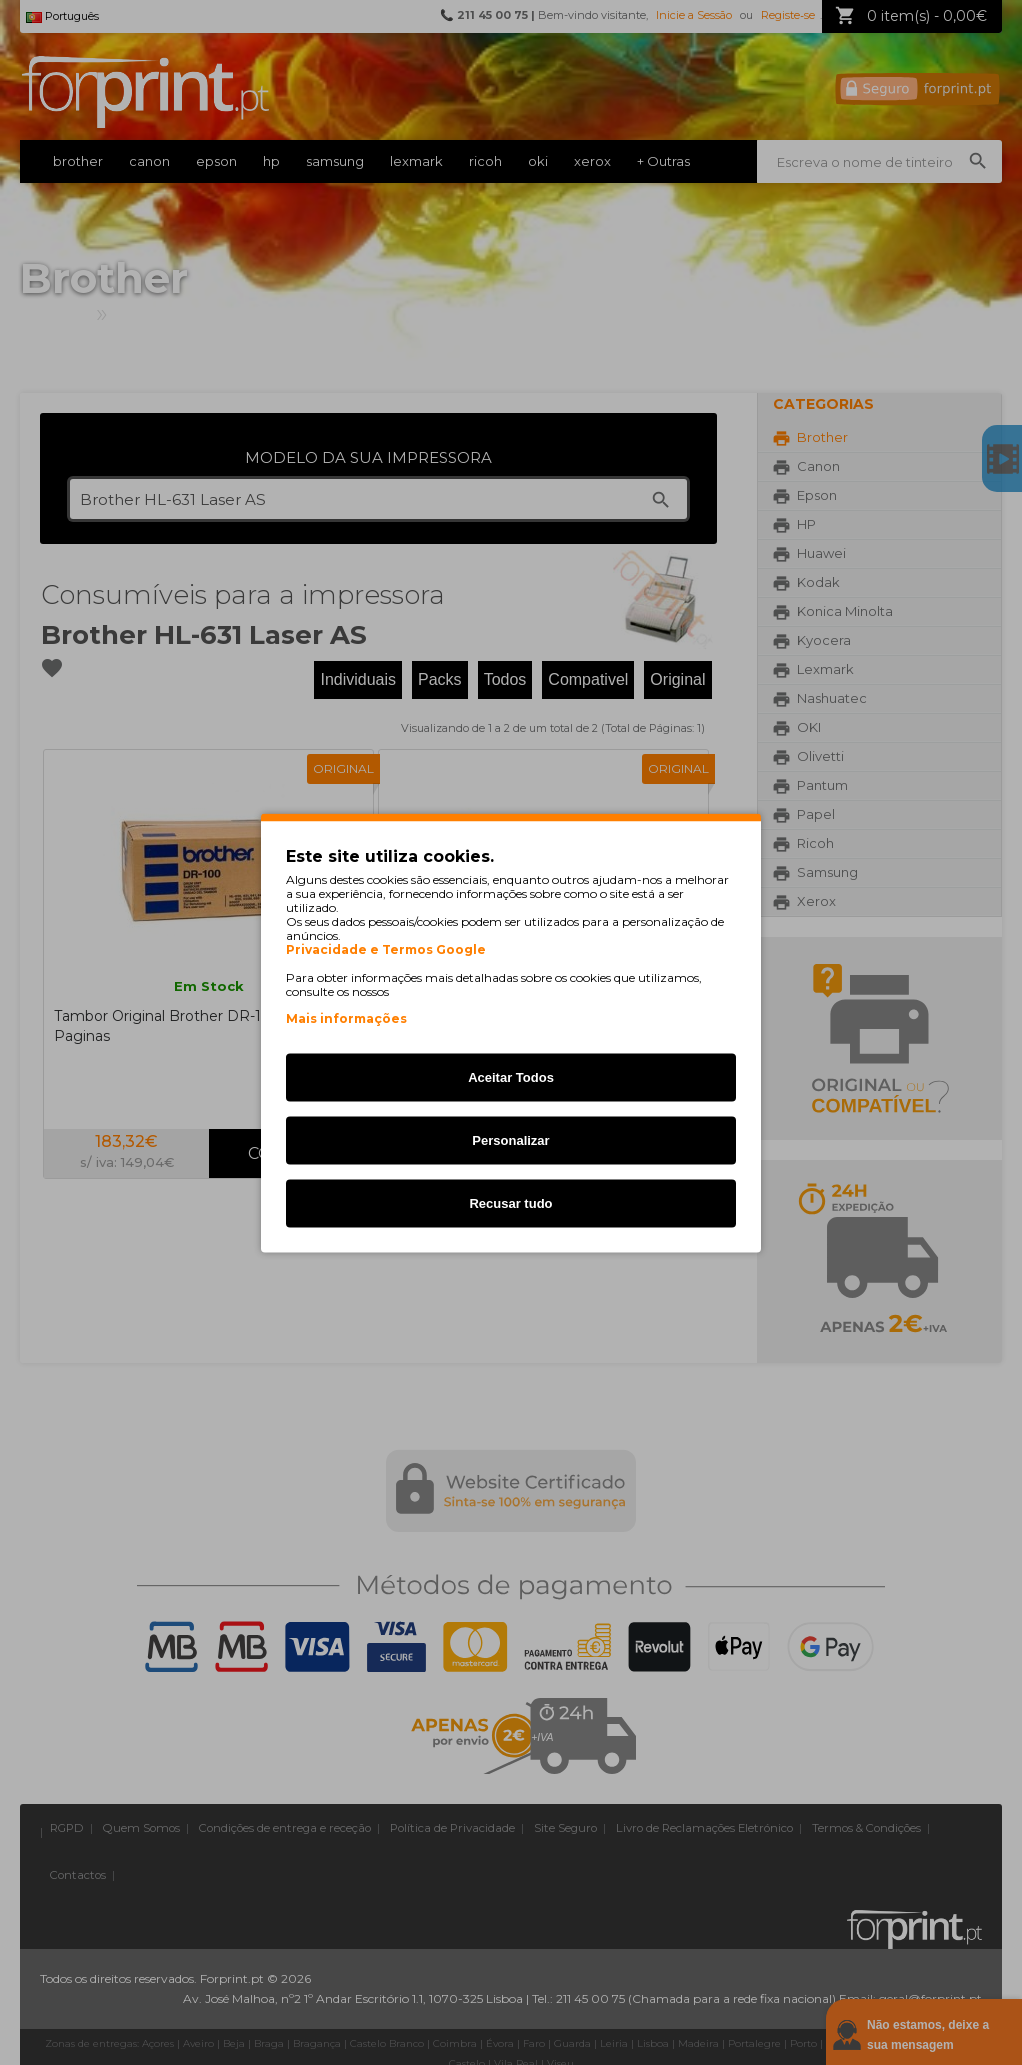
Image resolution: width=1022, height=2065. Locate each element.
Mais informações (346, 1017)
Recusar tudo (510, 1202)
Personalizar (510, 1139)
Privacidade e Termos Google (386, 949)
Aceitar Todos (511, 1076)
